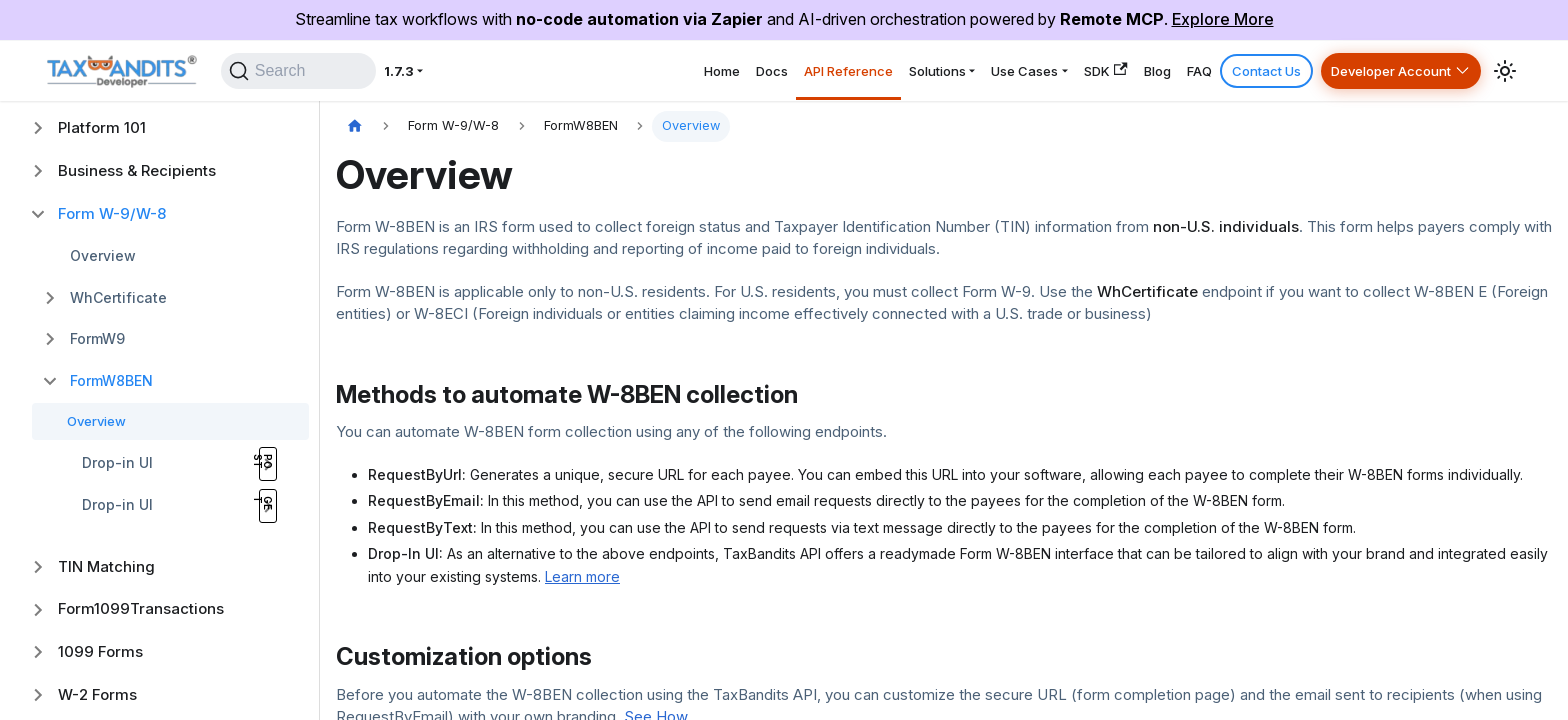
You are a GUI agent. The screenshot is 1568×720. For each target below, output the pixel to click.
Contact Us (1234, 70)
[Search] (310, 71)
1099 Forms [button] (100, 651)
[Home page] (355, 126)
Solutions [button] (830, 70)
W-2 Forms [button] (97, 694)
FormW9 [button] (97, 338)
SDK (1036, 70)
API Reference (722, 70)
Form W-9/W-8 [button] (112, 213)
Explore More (1223, 19)
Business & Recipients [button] (137, 170)
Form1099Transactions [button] (141, 608)
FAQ (1155, 70)
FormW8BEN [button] (111, 380)
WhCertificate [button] (118, 297)
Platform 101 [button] (102, 127)
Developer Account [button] (1377, 70)
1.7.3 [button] (428, 70)
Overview (103, 255)
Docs (629, 70)
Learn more (582, 576)
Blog (1100, 70)
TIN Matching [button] (106, 566)
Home (565, 70)
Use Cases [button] (937, 70)
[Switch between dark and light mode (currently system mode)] (1505, 71)
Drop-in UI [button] (117, 462)
